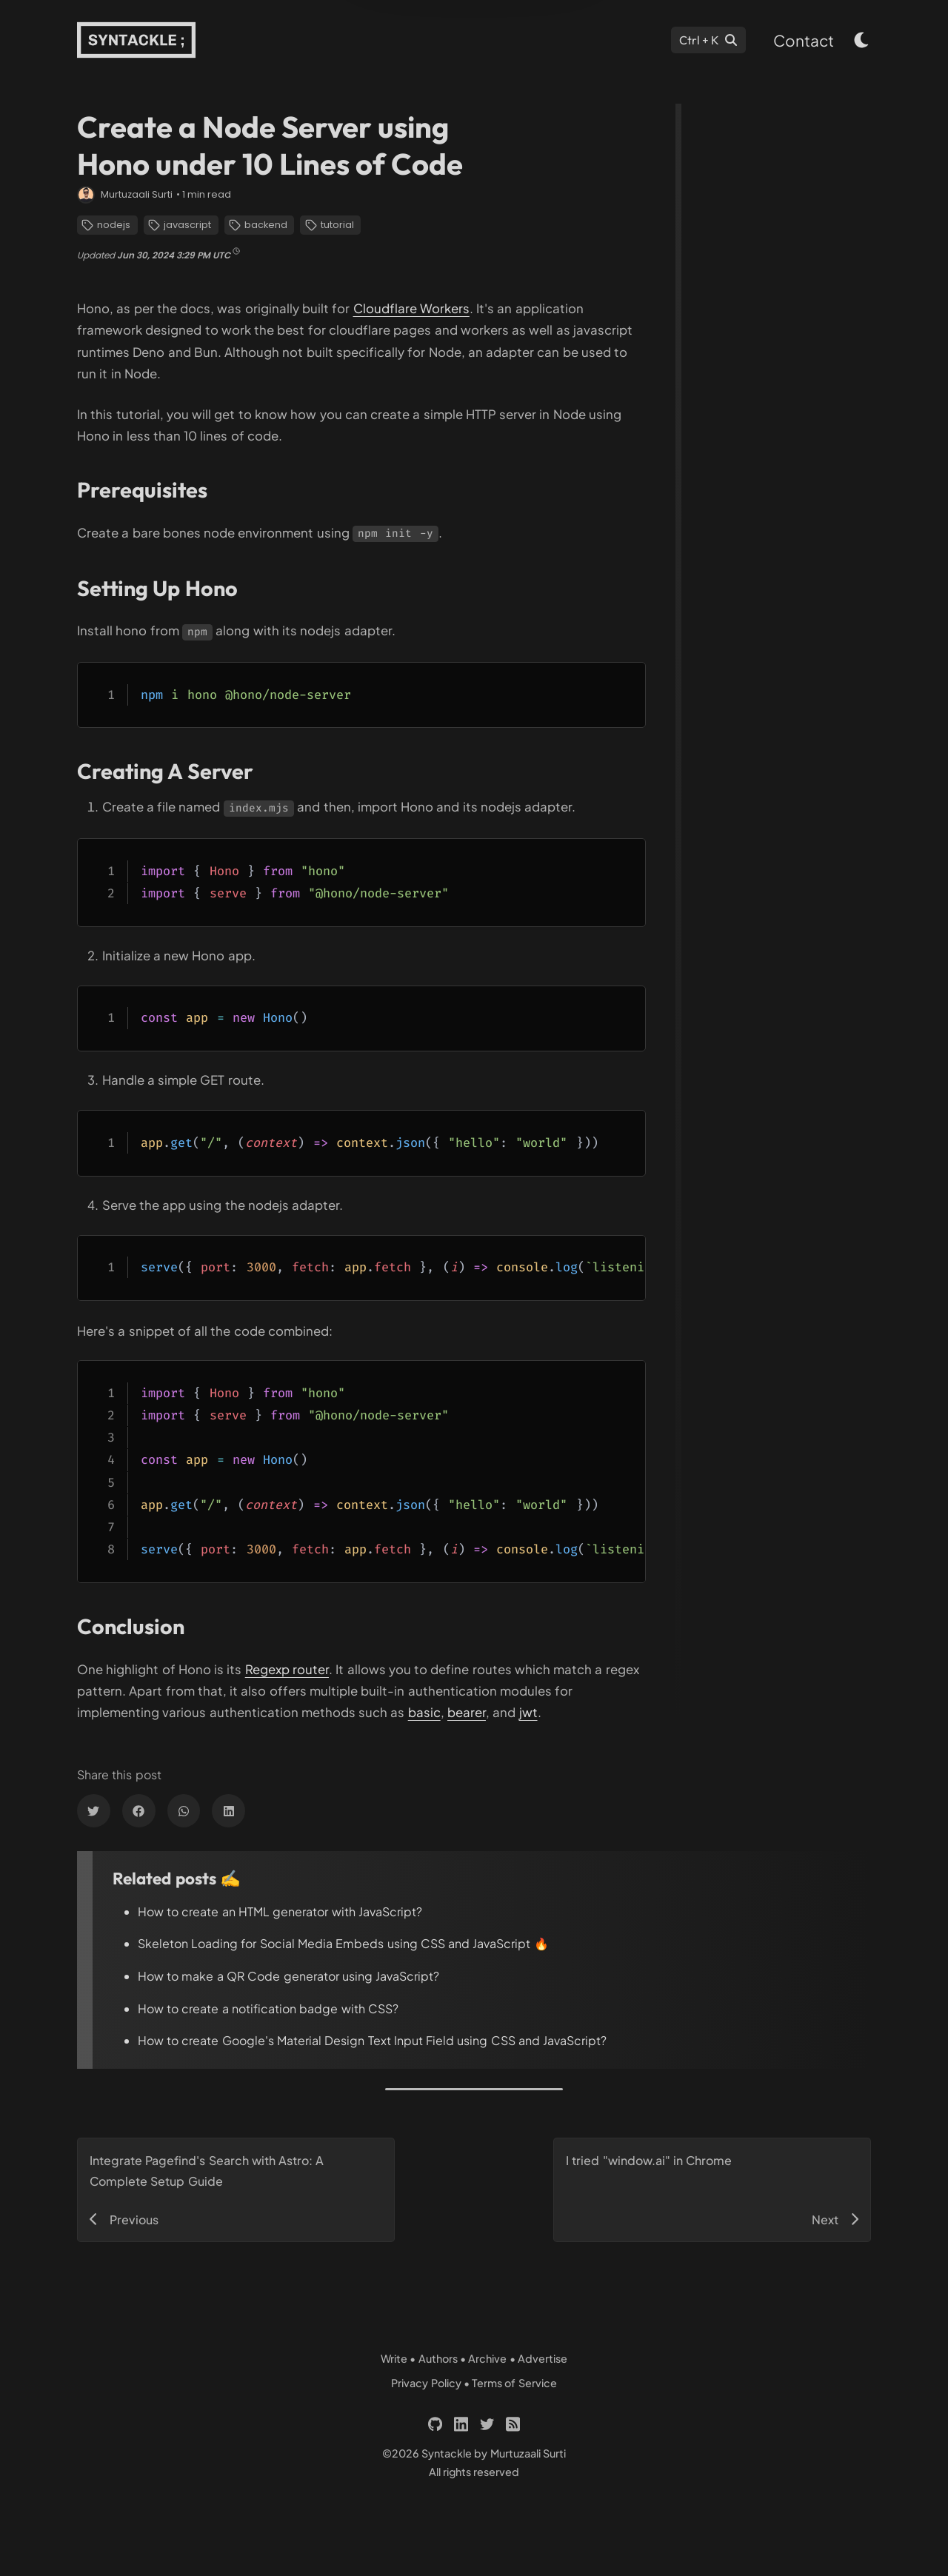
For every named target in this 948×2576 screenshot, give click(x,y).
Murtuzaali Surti (137, 194)
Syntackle (446, 2453)
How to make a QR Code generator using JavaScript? (288, 1976)
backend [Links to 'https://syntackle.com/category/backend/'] (258, 224)
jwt (528, 1712)
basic (424, 1712)
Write (394, 2358)
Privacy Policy (426, 2382)
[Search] (708, 40)
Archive (487, 2358)
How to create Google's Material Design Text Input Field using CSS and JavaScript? (372, 2040)
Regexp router (287, 1669)
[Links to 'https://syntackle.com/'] (136, 40)
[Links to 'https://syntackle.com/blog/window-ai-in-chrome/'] (712, 2190)
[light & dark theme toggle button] (862, 40)
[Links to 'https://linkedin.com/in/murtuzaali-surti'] (461, 2424)
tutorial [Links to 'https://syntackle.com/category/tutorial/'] (329, 224)
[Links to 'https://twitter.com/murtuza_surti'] (487, 2424)
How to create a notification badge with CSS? (268, 2008)
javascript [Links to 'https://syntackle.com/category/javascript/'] (179, 224)
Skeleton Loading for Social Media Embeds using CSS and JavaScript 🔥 (343, 1943)
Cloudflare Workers (411, 308)
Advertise (542, 2358)
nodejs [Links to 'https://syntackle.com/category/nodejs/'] (105, 224)
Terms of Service (514, 2382)
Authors (438, 2358)
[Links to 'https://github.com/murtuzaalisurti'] (435, 2424)
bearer (466, 1712)
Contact (803, 40)
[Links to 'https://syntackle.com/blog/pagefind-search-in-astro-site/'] (236, 2190)
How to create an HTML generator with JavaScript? (280, 1911)
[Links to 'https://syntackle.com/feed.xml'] (513, 2424)
